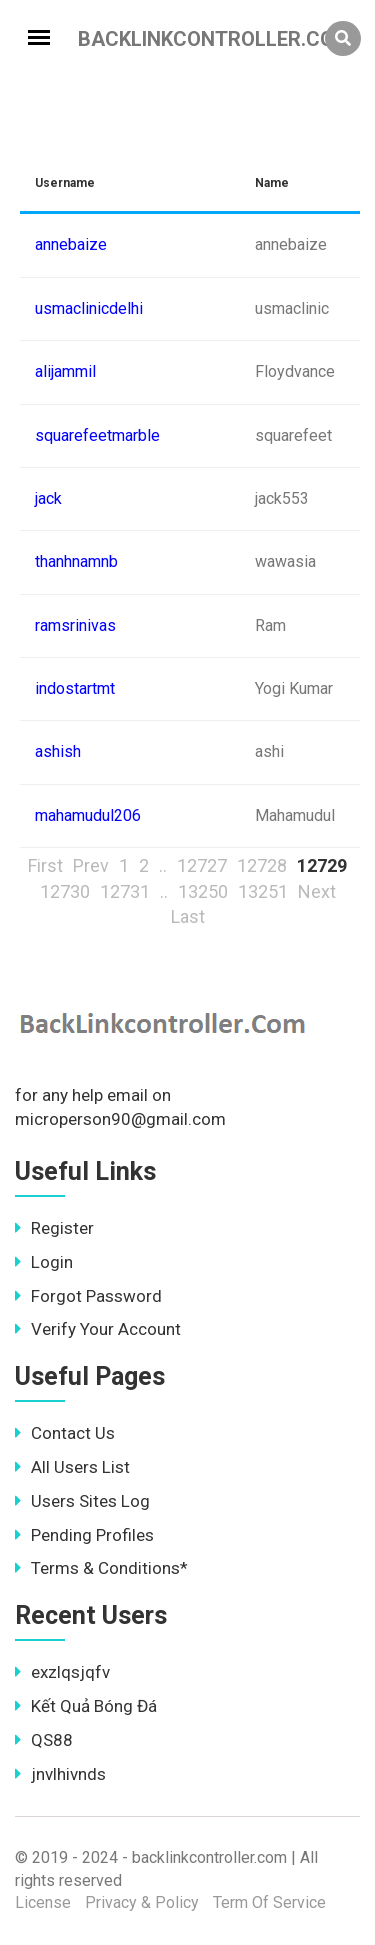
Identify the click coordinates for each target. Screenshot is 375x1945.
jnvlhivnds (60, 1774)
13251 (263, 891)
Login (44, 1262)
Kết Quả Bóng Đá (86, 1706)
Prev (91, 865)
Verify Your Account (98, 1329)
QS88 (44, 1740)
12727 (202, 865)
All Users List (72, 1467)
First (45, 865)
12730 (65, 891)
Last (188, 916)
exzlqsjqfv (62, 1672)
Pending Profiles (84, 1535)
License (43, 1902)
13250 (203, 891)
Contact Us (65, 1433)
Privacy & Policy (142, 1902)
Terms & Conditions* (101, 1568)
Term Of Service (269, 1902)
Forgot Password (88, 1296)
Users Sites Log (82, 1501)
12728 (262, 865)
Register (54, 1228)
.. (163, 865)
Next (317, 891)
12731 (125, 891)
